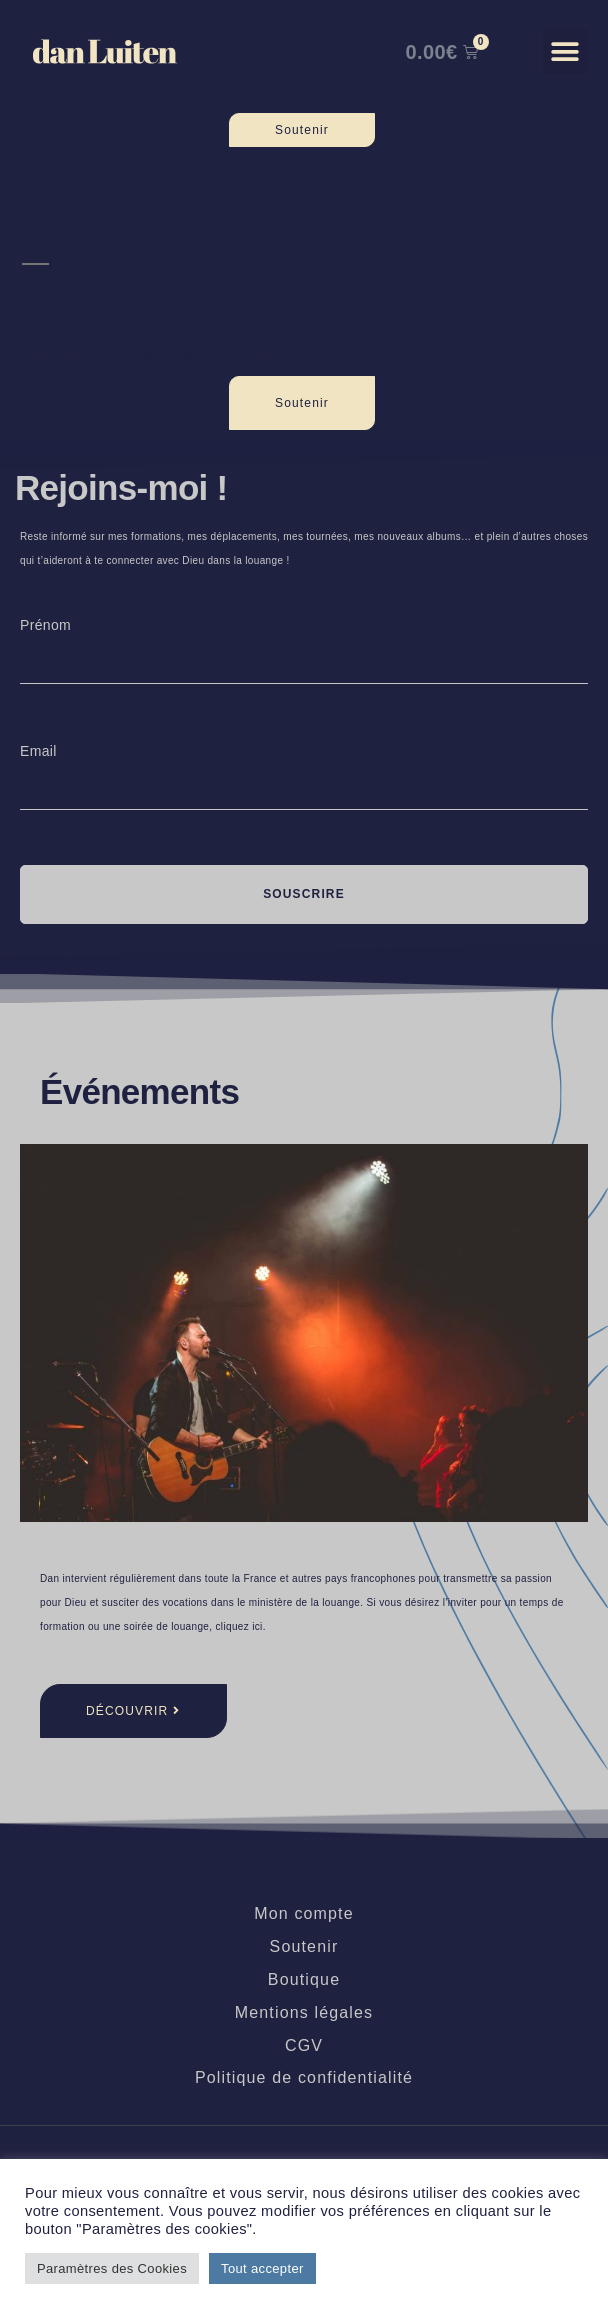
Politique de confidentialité (304, 2077)
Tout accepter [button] (262, 2268)
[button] (565, 51)
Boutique (304, 1979)
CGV (304, 2045)
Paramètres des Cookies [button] (112, 2268)
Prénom (45, 625)
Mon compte (304, 1913)
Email (38, 751)
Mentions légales (304, 2012)
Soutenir (304, 1946)
